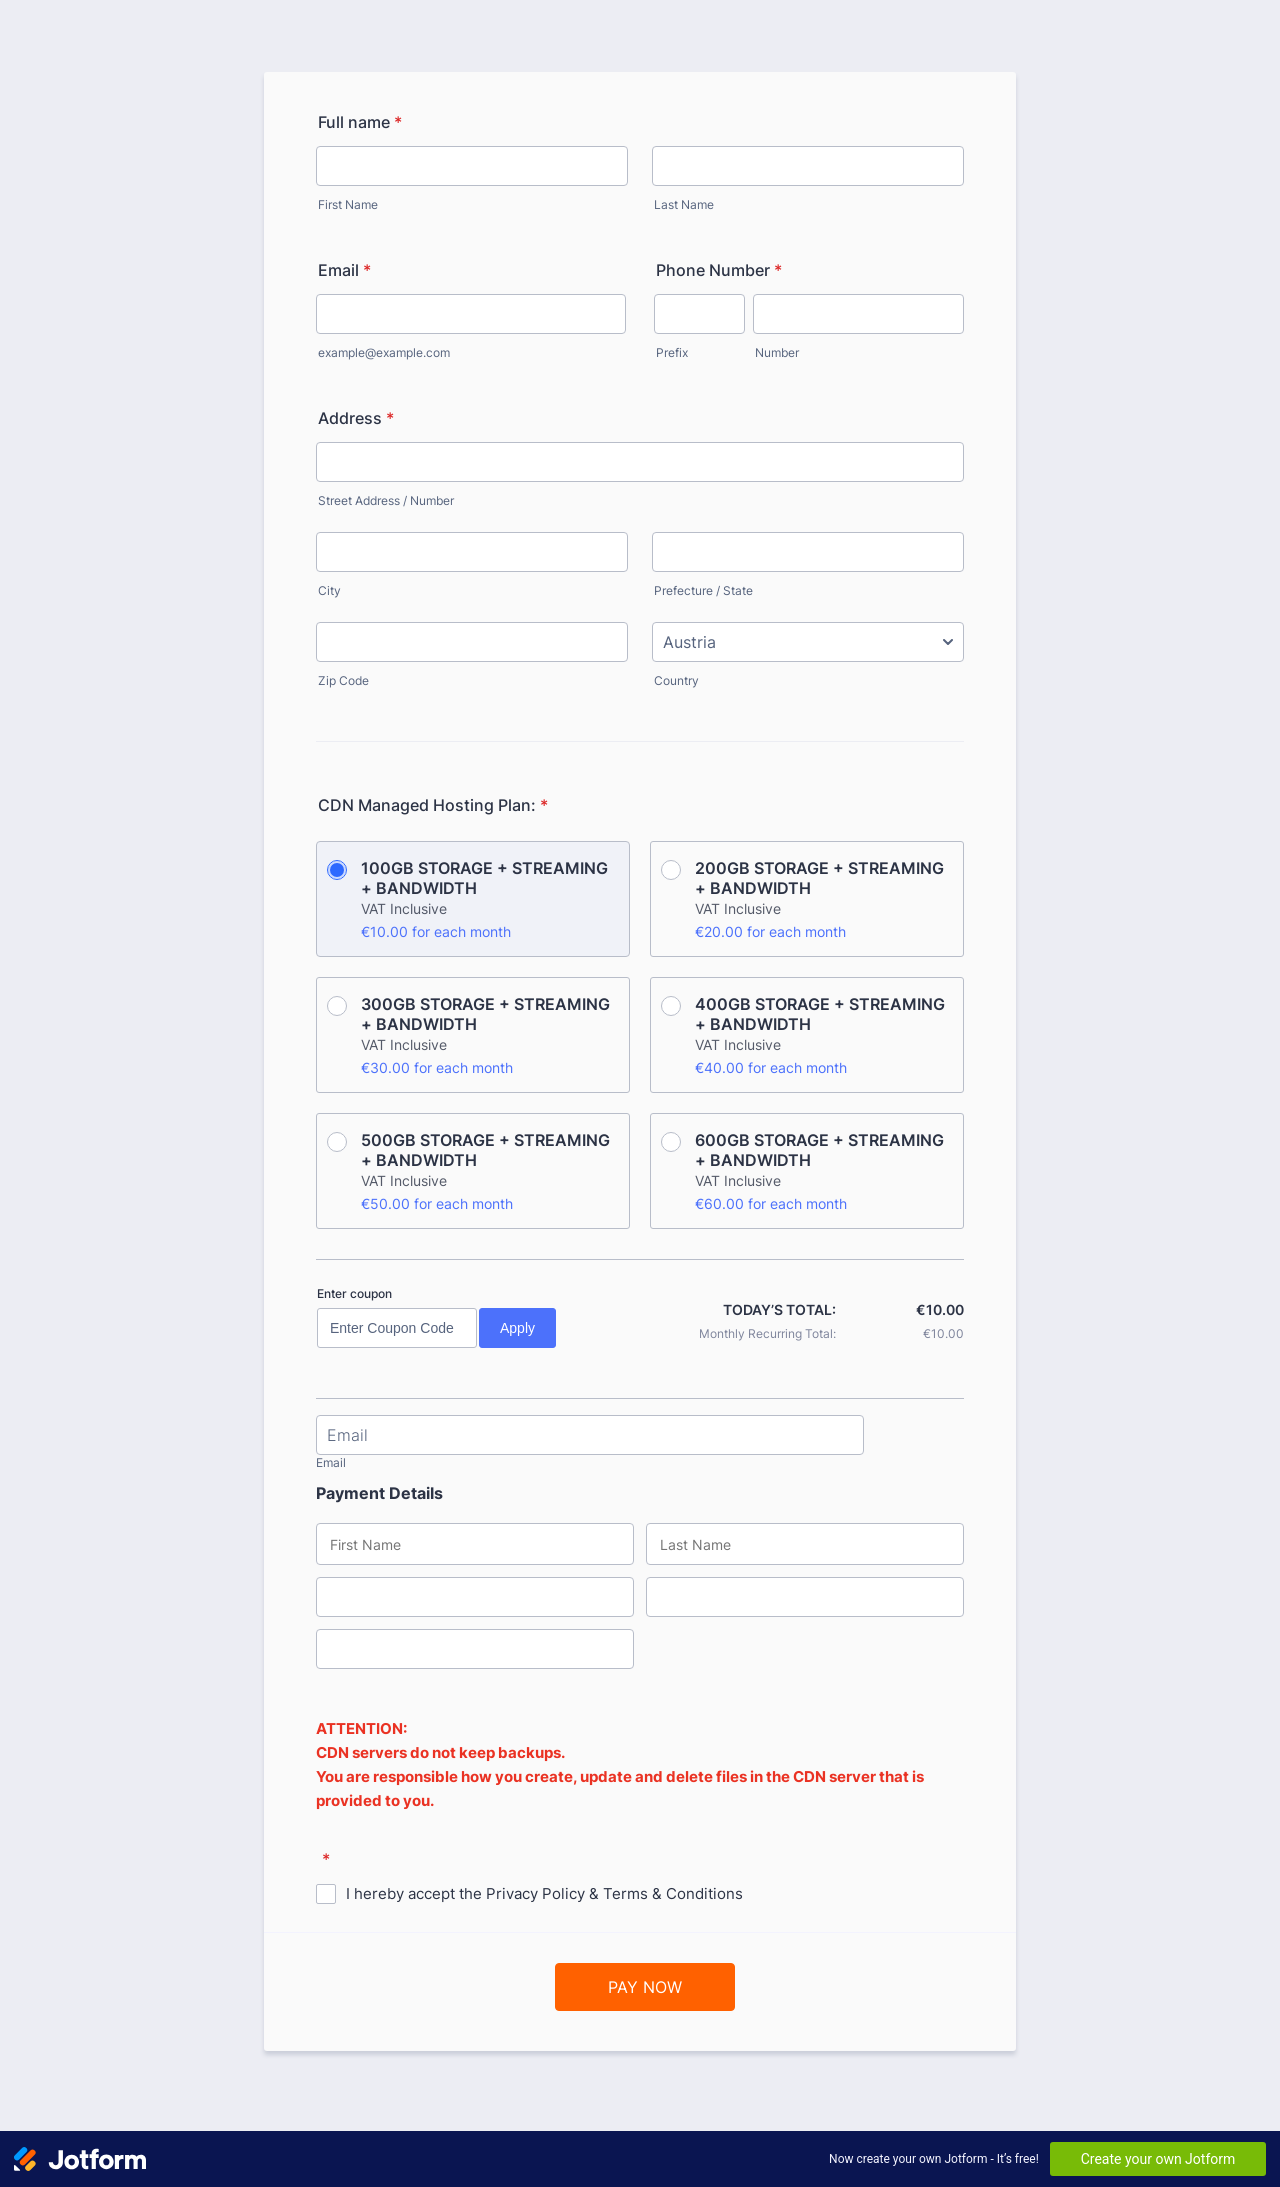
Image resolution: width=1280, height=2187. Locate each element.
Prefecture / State (703, 590)
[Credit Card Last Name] (805, 1544)
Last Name (684, 204)
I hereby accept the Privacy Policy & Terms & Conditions (544, 1893)
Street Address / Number (386, 500)
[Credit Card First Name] (475, 1544)
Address (356, 418)
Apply (517, 1328)
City (329, 590)
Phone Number (719, 270)
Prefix (672, 352)
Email (344, 270)
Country (676, 680)
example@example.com (384, 352)
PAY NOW (645, 1987)
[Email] (590, 1435)
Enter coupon (354, 1293)
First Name (348, 204)
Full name (360, 122)
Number (777, 352)
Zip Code (343, 680)
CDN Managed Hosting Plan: (433, 805)
